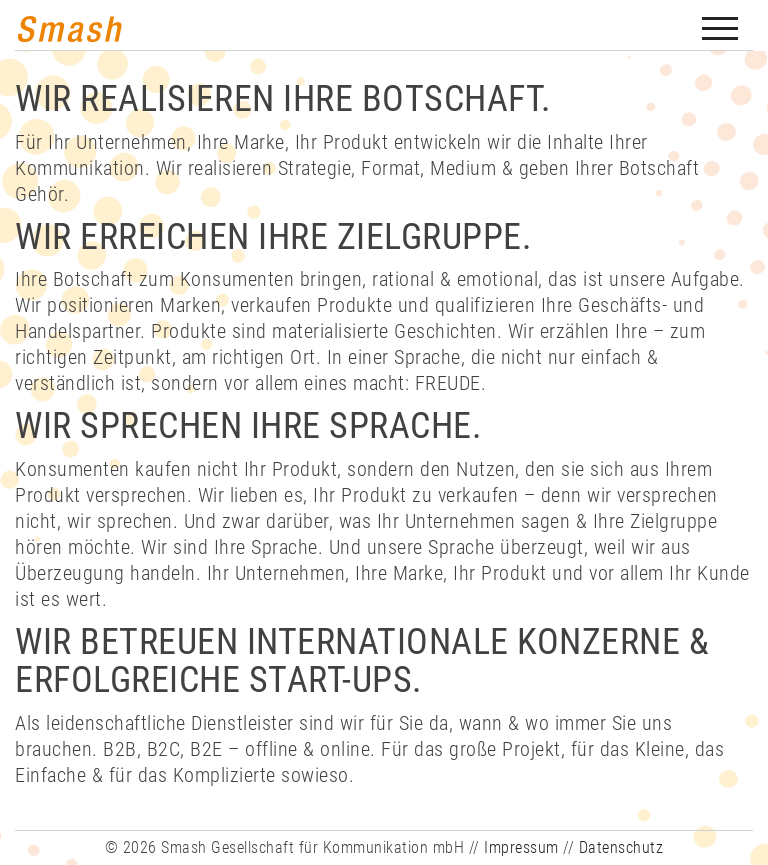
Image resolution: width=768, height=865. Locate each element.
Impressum (521, 847)
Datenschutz (621, 847)
